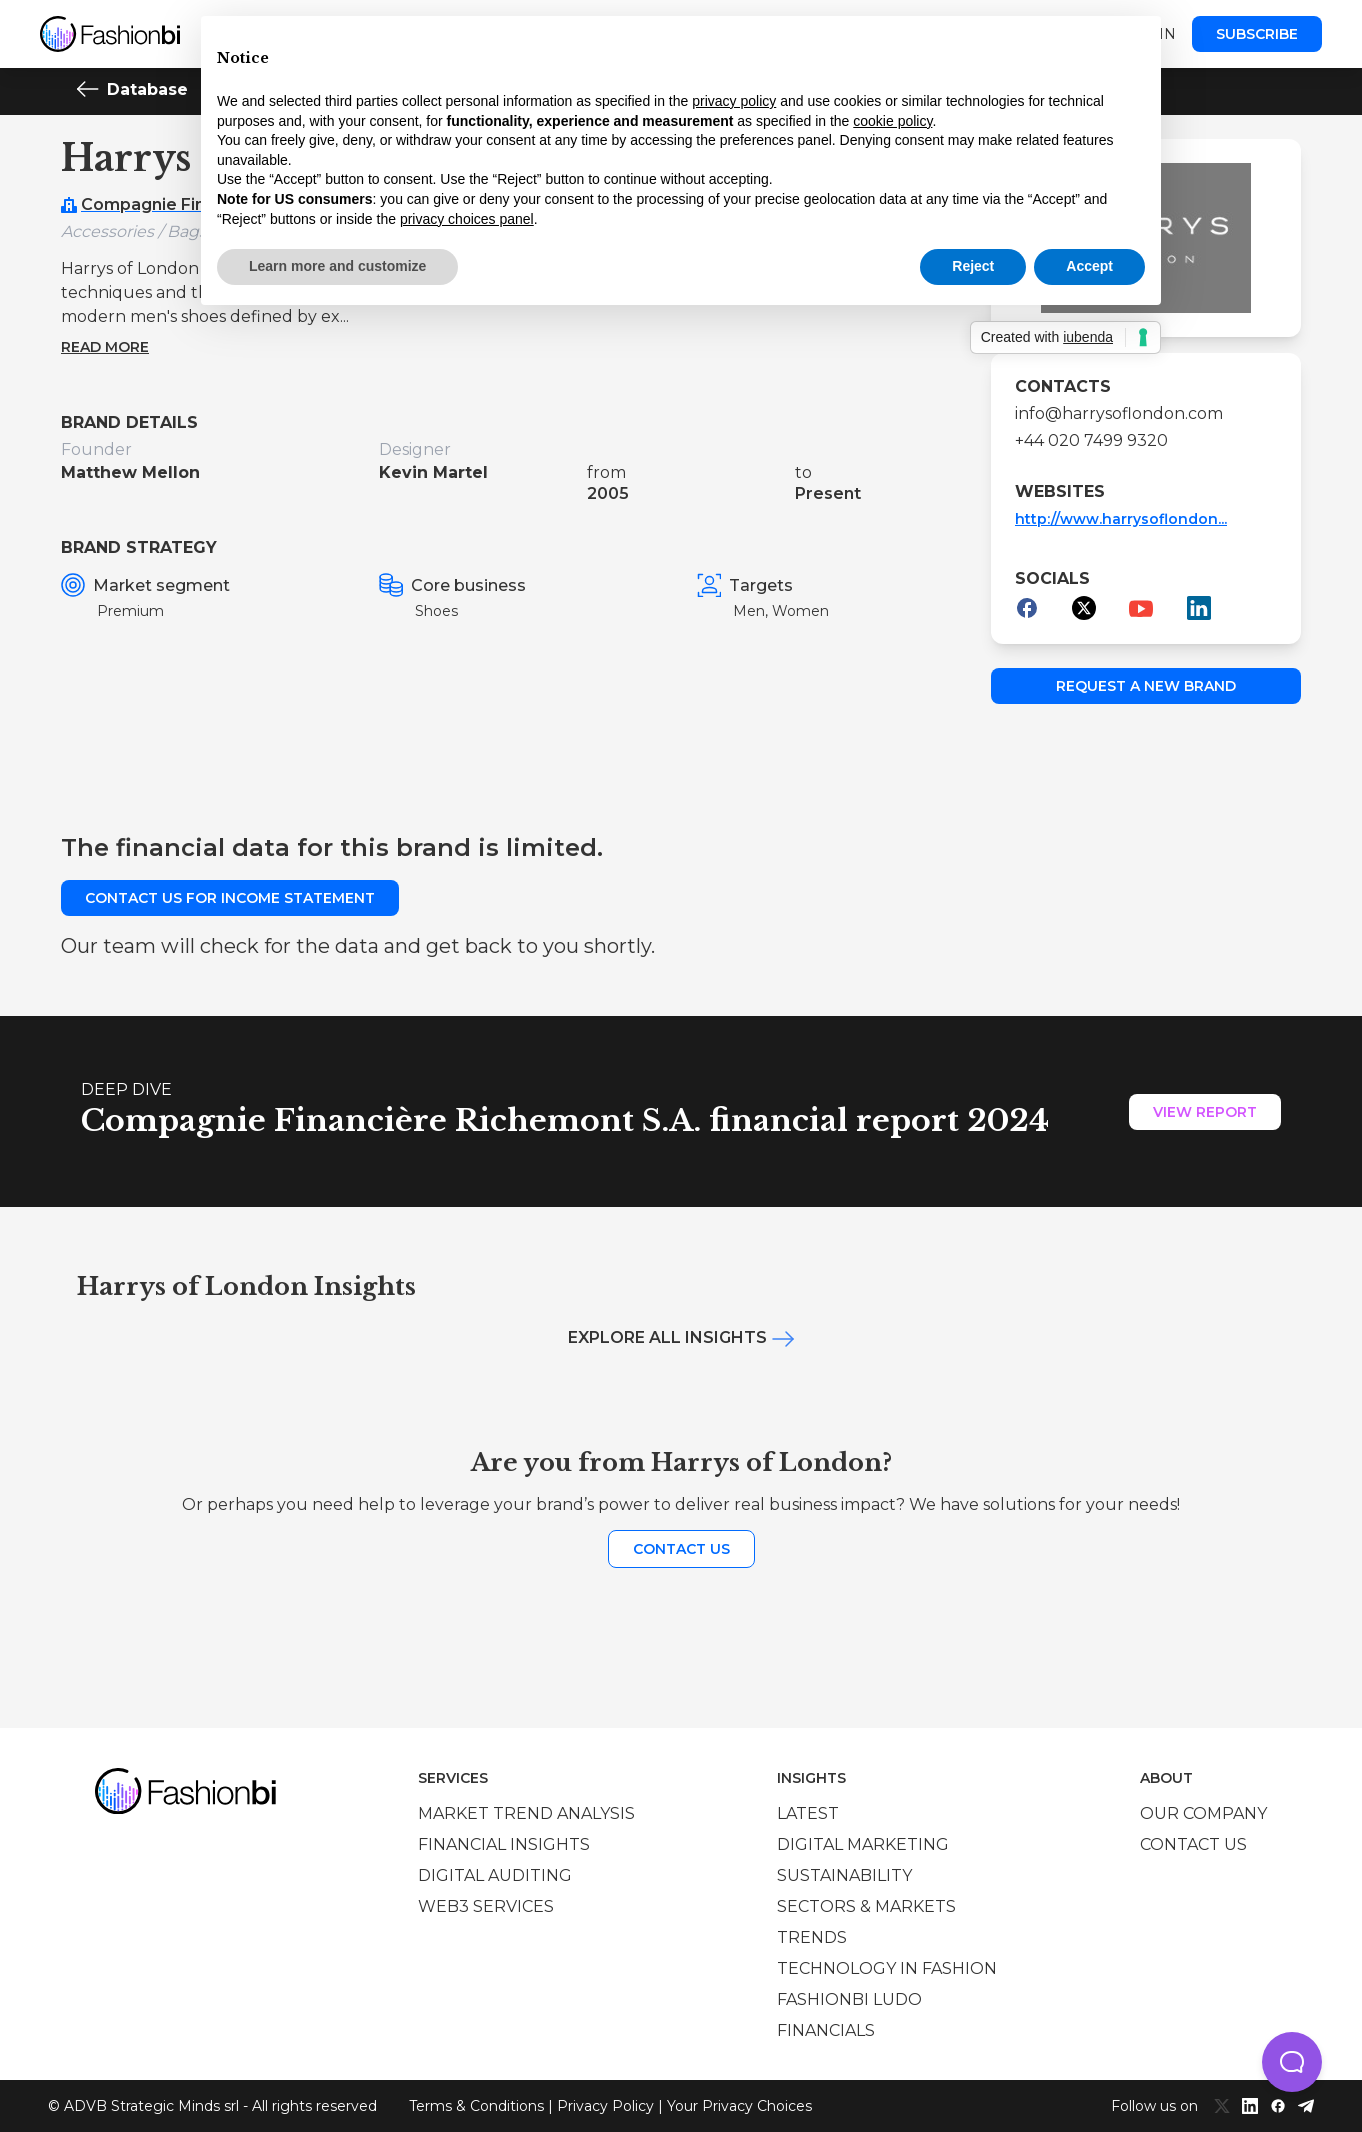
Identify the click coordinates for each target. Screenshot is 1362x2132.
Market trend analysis (526, 1813)
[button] (1292, 2062)
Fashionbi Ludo (849, 1999)
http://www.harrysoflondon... (1121, 519)
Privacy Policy (605, 2106)
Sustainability (844, 1875)
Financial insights (504, 1844)
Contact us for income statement (230, 898)
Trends (812, 1937)
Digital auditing (495, 1875)
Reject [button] (973, 266)
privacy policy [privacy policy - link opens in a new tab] (734, 101)
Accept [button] (1089, 266)
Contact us (681, 1549)
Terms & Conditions (476, 2106)
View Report (1205, 1112)
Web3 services (486, 1906)
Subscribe (1257, 34)
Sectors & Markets (866, 1906)
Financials (826, 2030)
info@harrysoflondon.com (1119, 413)
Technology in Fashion (887, 1968)
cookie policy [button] (892, 121)
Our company (1203, 1813)
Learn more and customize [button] (337, 266)
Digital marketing (863, 1844)
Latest (808, 1813)
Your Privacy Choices (739, 2106)
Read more (105, 347)
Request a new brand (1146, 686)
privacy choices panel (467, 219)
